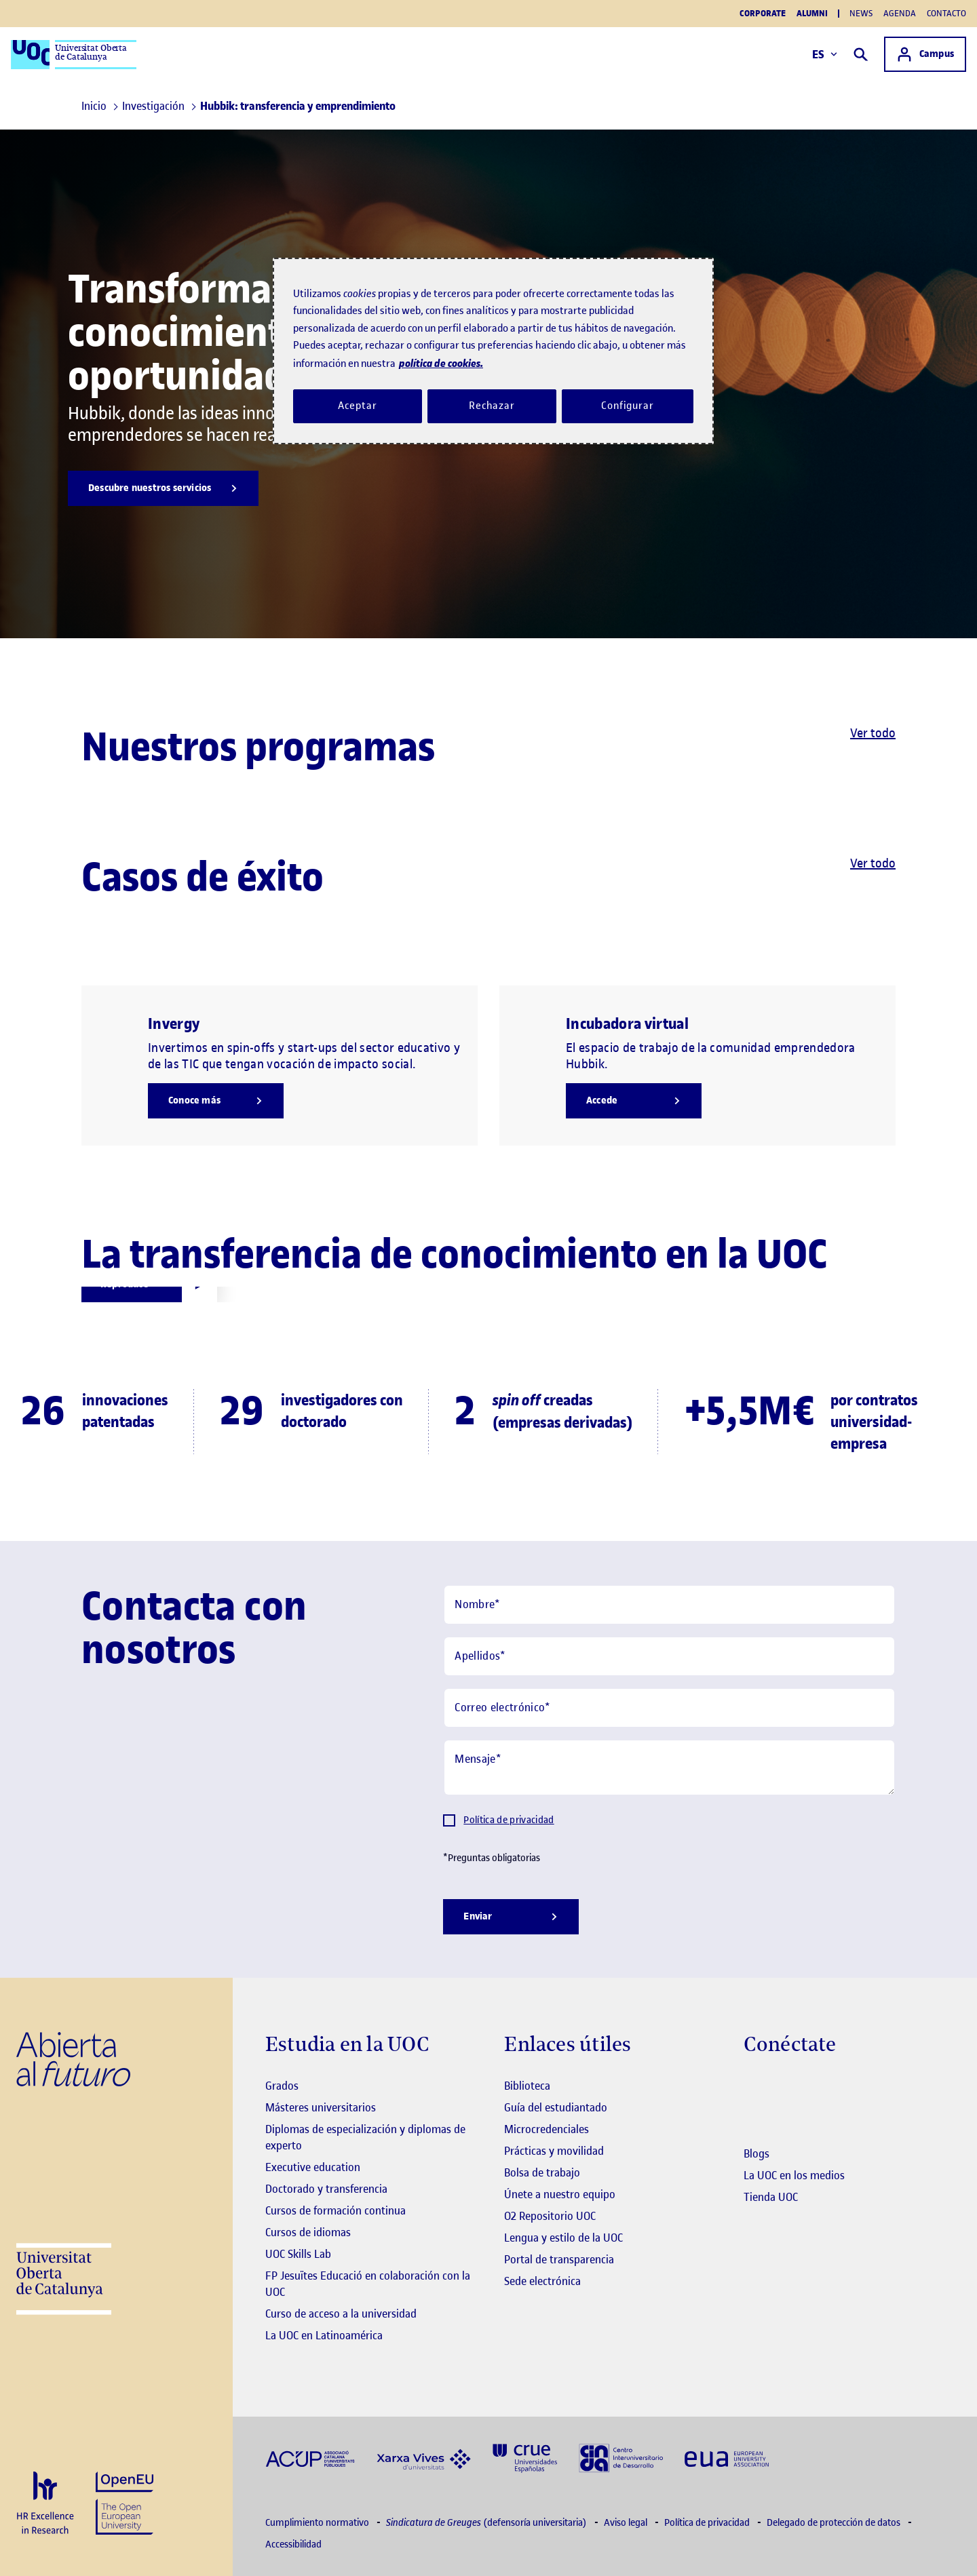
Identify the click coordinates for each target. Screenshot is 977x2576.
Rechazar (492, 405)
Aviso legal (626, 2522)
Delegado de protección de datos (834, 2522)
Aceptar (357, 405)
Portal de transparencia (559, 2259)
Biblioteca (527, 2085)
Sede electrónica (542, 2280)
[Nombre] (669, 1604)
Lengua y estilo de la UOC (563, 2237)
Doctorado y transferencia (326, 2188)
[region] (493, 351)
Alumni (812, 13)
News (861, 13)
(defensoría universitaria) (487, 2522)
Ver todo (873, 733)
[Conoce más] (216, 1100)
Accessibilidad (293, 2544)
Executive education (312, 2167)
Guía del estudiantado (555, 2107)
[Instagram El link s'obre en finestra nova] (754, 2086)
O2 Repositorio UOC (550, 2215)
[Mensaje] (669, 1767)
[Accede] (634, 1100)
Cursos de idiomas (308, 2232)
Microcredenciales (546, 2129)
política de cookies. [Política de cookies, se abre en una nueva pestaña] (441, 363)
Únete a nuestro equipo (559, 2194)
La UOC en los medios (794, 2175)
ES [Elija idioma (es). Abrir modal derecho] (824, 54)
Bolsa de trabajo (542, 2172)
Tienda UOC (771, 2196)
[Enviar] (511, 1916)
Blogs (756, 2153)
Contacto (946, 13)
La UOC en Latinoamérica (324, 2335)
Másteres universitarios (320, 2107)
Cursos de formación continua (335, 2210)
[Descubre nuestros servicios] (163, 488)
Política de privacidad (508, 1820)
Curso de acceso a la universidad (341, 2313)
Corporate (763, 13)
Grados (282, 2085)
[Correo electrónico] (669, 1707)
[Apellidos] (669, 1656)
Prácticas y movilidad (554, 2150)
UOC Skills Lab (298, 2253)
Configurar (627, 405)
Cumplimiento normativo (318, 2522)
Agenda (899, 13)
